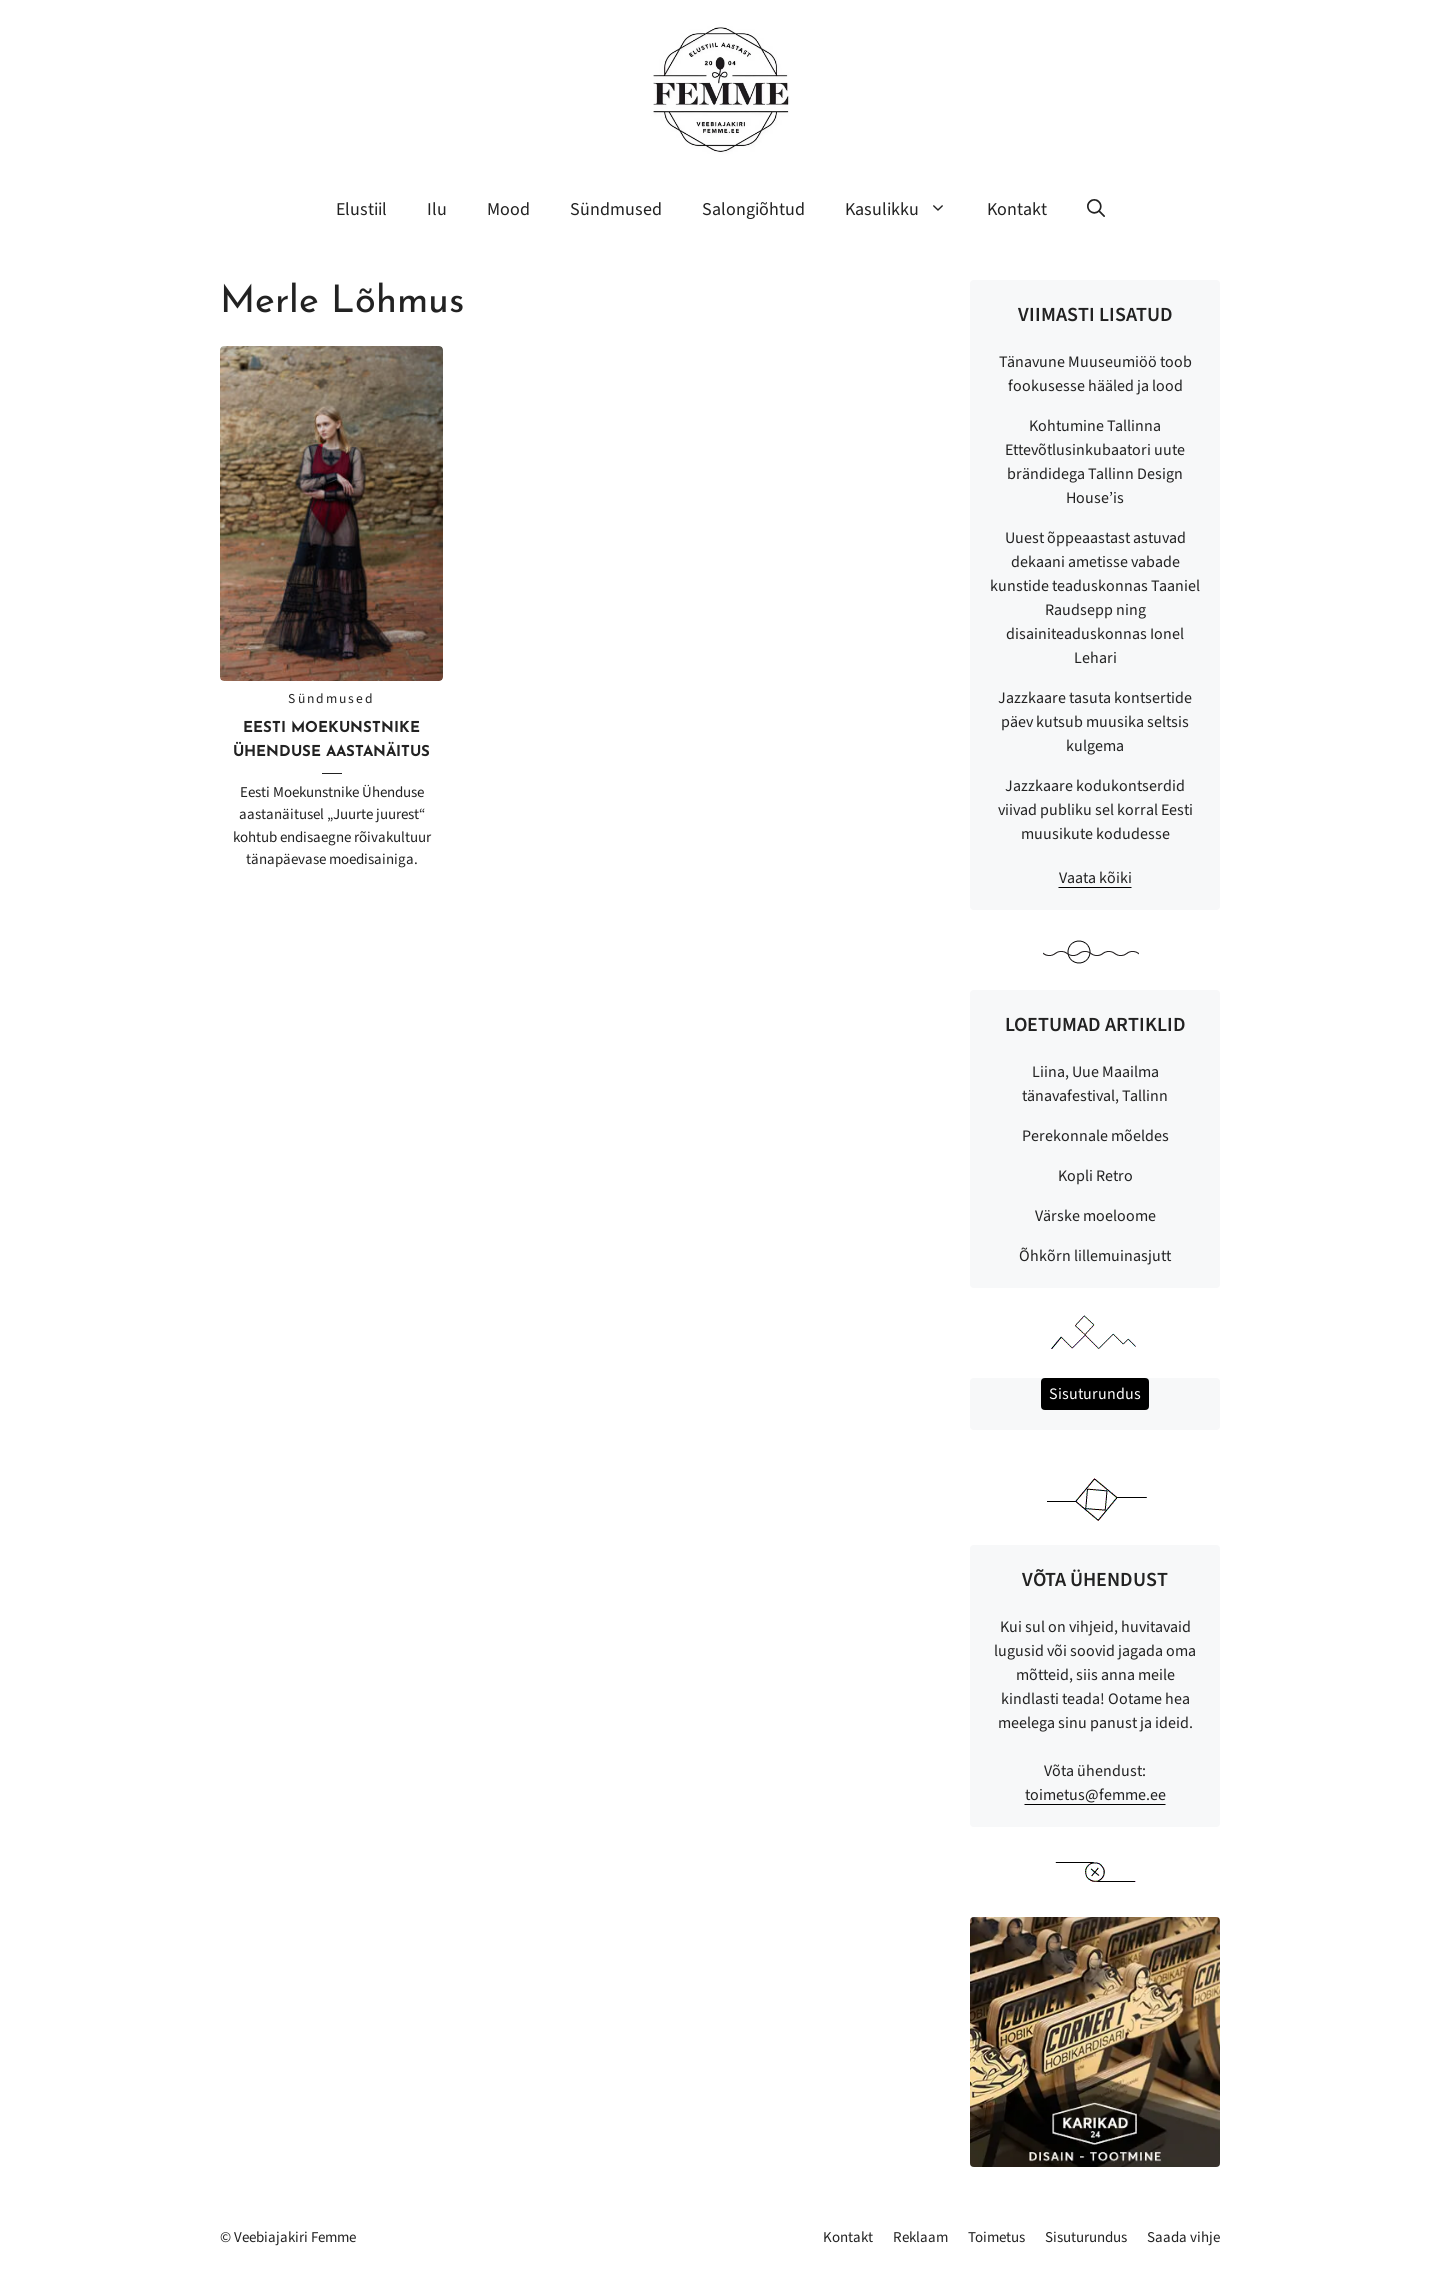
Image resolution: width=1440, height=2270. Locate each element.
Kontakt (1017, 209)
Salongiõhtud (753, 209)
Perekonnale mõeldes (1095, 1136)
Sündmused (616, 209)
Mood (508, 209)
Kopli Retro (1095, 1176)
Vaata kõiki (1095, 878)
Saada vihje (1183, 2237)
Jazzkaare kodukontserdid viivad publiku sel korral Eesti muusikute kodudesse (1095, 810)
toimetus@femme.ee (1095, 1795)
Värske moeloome (1095, 1216)
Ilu (437, 209)
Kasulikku (906, 210)
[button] (1096, 210)
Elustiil (361, 209)
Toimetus (996, 2237)
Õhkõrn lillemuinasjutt (1095, 1256)
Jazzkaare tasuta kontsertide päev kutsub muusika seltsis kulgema (1095, 722)
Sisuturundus (1086, 2237)
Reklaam (920, 2237)
